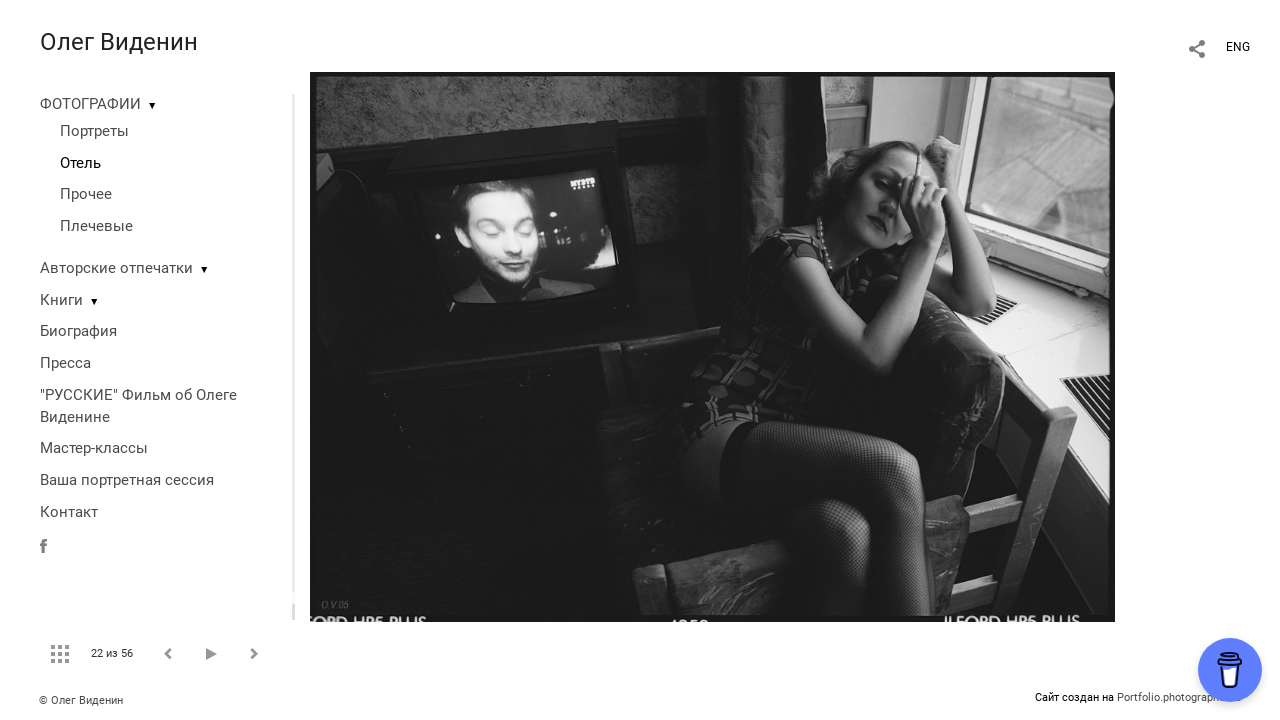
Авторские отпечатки (116, 268)
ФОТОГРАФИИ (90, 104)
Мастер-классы (94, 448)
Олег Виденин (119, 42)
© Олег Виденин (81, 700)
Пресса (65, 363)
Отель (80, 163)
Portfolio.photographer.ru (1179, 697)
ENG (1238, 47)
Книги (61, 300)
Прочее (86, 194)
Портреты (94, 131)
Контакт (69, 512)
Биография (78, 331)
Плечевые (96, 226)
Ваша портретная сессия (127, 480)
